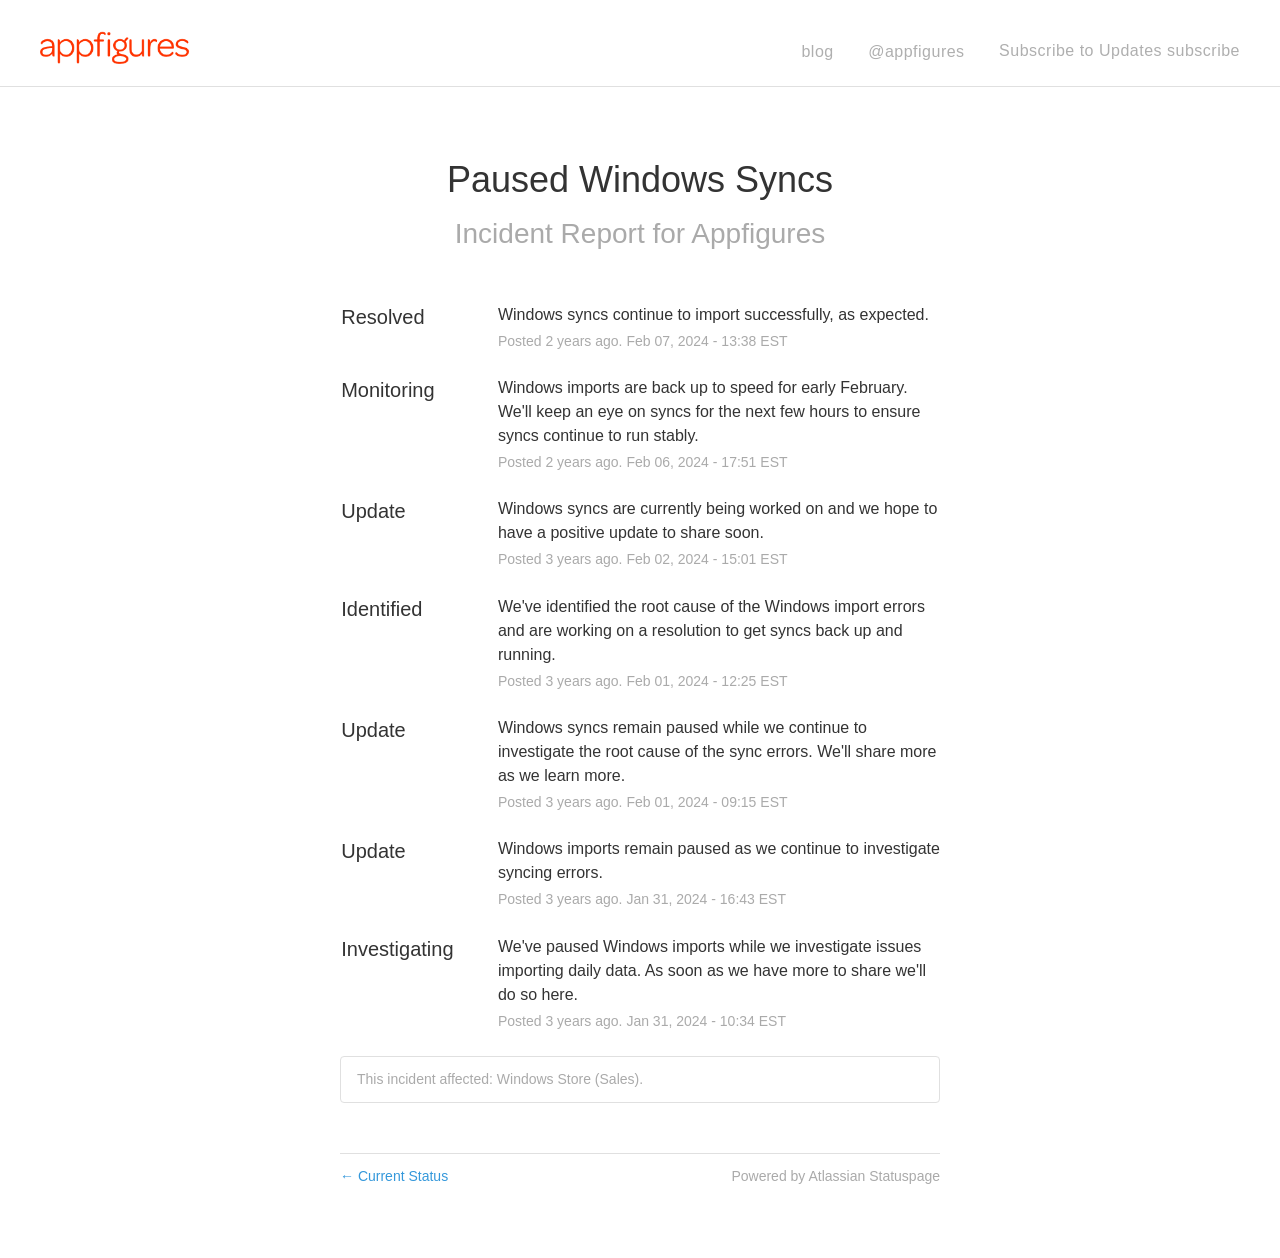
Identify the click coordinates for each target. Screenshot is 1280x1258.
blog (817, 51)
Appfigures (758, 233)
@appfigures (916, 51)
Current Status (394, 1176)
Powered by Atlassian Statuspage (835, 1176)
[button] (1119, 51)
